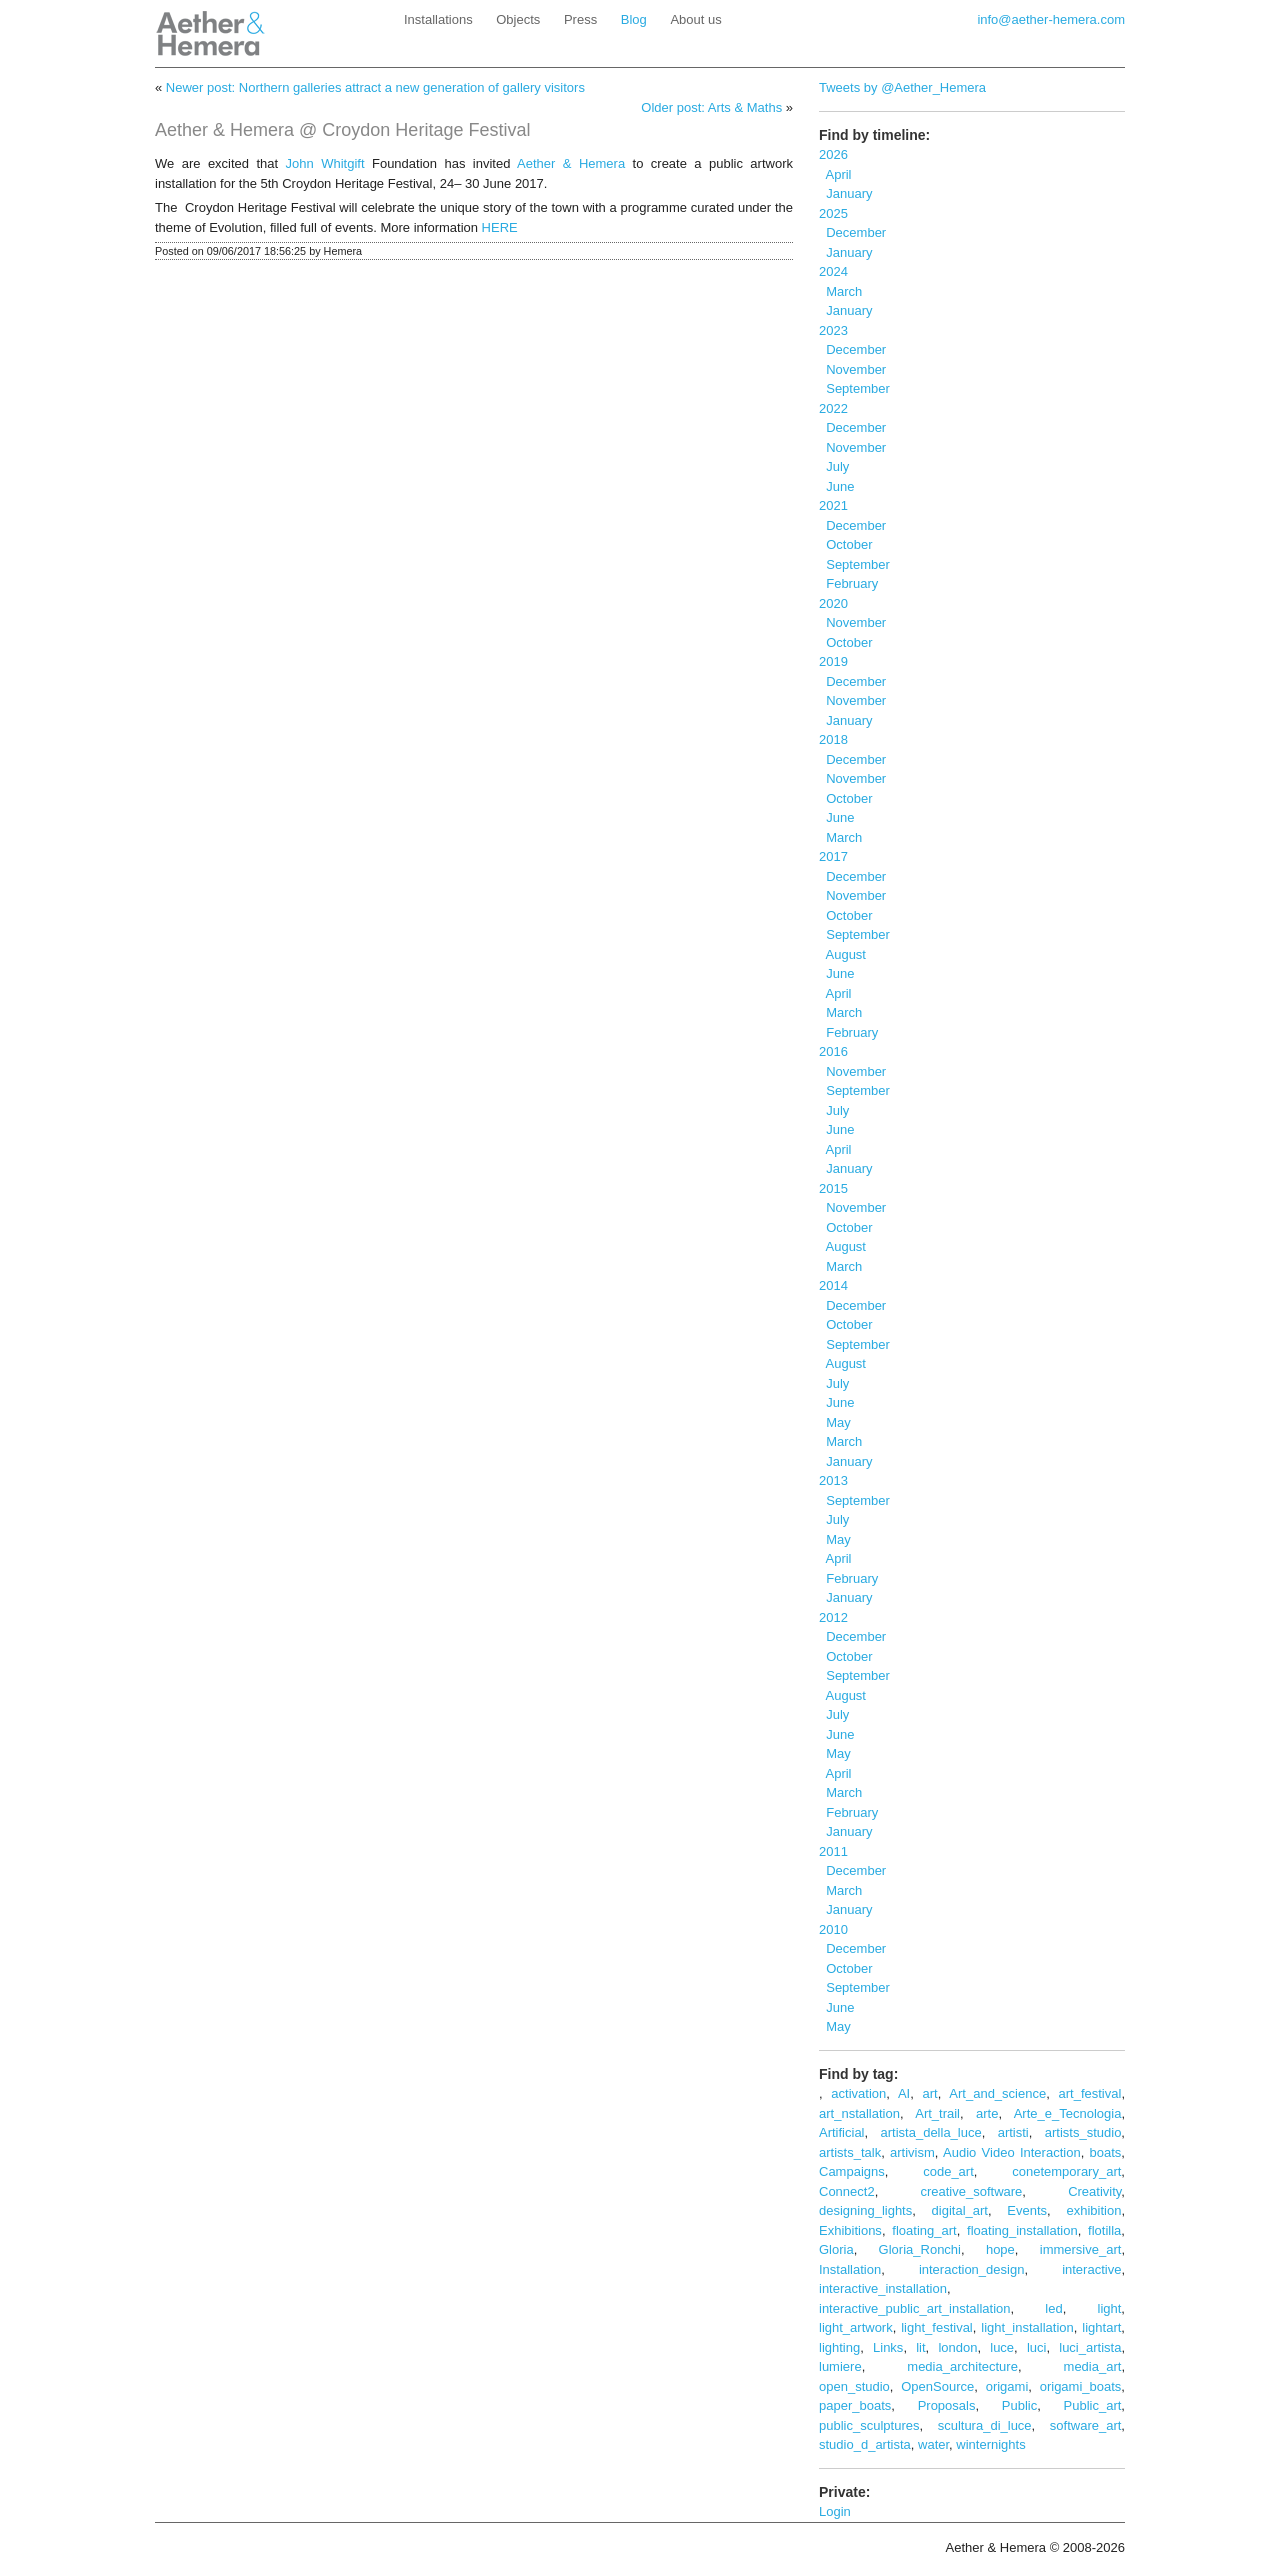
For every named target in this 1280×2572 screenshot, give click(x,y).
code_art (948, 2171)
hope (1000, 2249)
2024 (833, 271)
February (848, 583)
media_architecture (962, 2366)
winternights (990, 2444)
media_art (1093, 2366)
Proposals (947, 2405)
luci (1037, 2347)
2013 (833, 1480)
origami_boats (1081, 2386)
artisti (1013, 2132)
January (845, 193)
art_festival (1090, 2093)
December (852, 232)
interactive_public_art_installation (915, 2308)
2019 (833, 661)
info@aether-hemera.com (1051, 19)
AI (904, 2093)
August (842, 954)
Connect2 (847, 2191)
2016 (833, 1051)
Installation (850, 2269)
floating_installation (1022, 2230)
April (835, 174)
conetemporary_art (1066, 2171)
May (835, 1422)
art (930, 2093)
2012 (833, 1617)
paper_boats (855, 2405)
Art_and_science (997, 2093)
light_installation (1027, 2327)
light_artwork (856, 2327)
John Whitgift (325, 163)
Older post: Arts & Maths (711, 107)
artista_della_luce (931, 2132)
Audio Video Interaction (1012, 2152)
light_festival (937, 2327)
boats (1106, 2152)
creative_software (971, 2191)
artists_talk (850, 2152)
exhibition (1093, 2210)
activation (858, 2093)
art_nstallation (859, 2113)
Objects (518, 19)
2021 (833, 505)
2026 (833, 154)
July (834, 466)
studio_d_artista (865, 2444)
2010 (833, 1929)
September (854, 388)
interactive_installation (883, 2288)
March (840, 291)
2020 (833, 603)
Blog (634, 19)
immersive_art (1081, 2249)
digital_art (960, 2210)
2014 (833, 1285)
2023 (833, 330)
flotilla (1104, 2230)
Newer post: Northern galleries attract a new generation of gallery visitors (375, 87)
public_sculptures (869, 2425)
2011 (833, 1851)
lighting (839, 2347)
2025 (833, 213)
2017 (833, 856)
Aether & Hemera (571, 163)
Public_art (1093, 2405)
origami (1007, 2386)
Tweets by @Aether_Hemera (902, 87)
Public (1019, 2405)
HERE (500, 227)
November (852, 369)
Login (835, 2511)
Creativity (1094, 2191)
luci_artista (1090, 2347)
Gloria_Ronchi (920, 2249)
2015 (833, 1188)
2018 (833, 739)
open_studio (854, 2386)
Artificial (842, 2132)
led (1053, 2308)
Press (580, 19)
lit (920, 2347)
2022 (833, 408)
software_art (1086, 2425)
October (845, 544)
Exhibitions (850, 2230)
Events (1027, 2210)
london (957, 2347)
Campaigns (852, 2171)
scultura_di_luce (985, 2425)
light (1110, 2308)
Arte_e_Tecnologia (1068, 2113)
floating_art (924, 2230)
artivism (912, 2152)
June (836, 486)
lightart (1101, 2327)
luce (1002, 2347)
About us (695, 19)
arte (987, 2113)
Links (888, 2347)
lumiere (840, 2366)
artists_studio (1083, 2132)
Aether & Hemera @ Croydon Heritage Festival (342, 130)
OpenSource (937, 2386)
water (933, 2444)
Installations (438, 19)
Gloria (836, 2249)
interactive (1091, 2269)
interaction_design (972, 2269)
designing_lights (865, 2210)
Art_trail (937, 2113)
